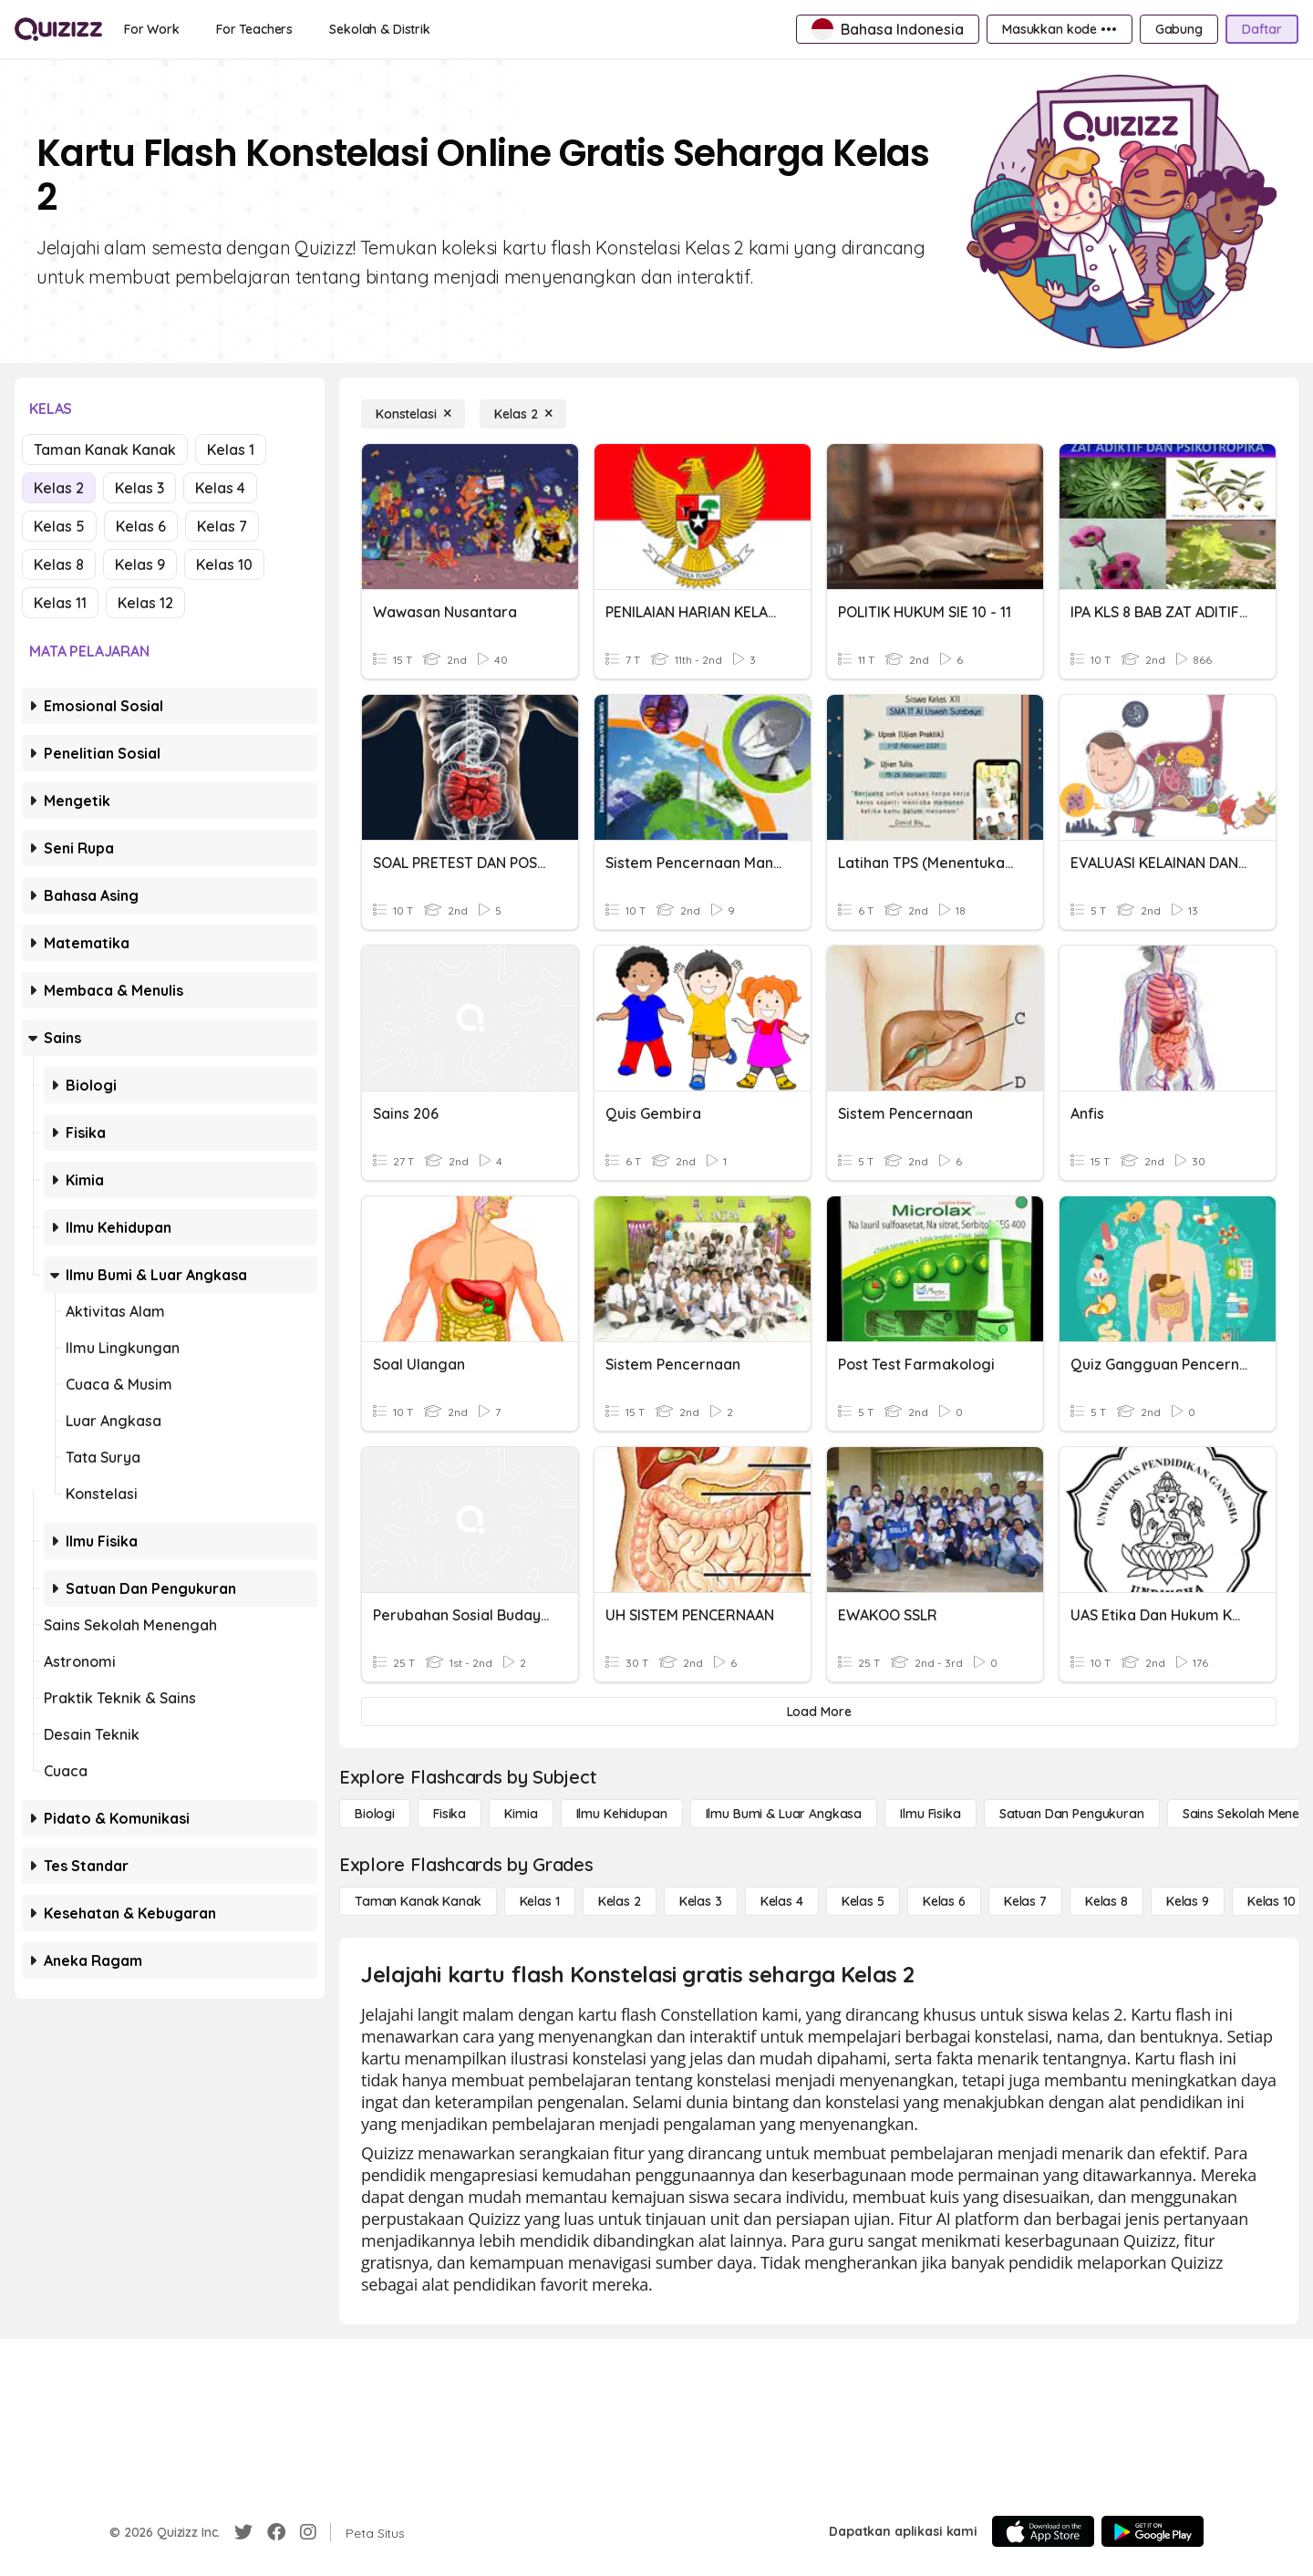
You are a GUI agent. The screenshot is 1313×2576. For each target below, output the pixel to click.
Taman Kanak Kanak (105, 449)
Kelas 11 (60, 603)
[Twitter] (243, 2532)
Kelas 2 (59, 488)
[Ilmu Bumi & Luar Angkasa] (784, 1813)
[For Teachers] (254, 29)
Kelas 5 (59, 526)
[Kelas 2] (523, 414)
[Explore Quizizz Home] (58, 29)
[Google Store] (1152, 2531)
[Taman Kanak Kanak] (418, 1901)
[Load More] (819, 1711)
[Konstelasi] (413, 414)
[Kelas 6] (944, 1901)
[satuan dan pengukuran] (1072, 1813)
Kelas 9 (140, 564)
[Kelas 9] (1188, 1901)
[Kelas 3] (701, 1901)
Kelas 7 (222, 526)
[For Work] (151, 29)
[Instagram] (308, 2532)
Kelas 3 (139, 488)
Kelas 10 (224, 564)
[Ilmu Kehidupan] (622, 1813)
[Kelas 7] (1025, 1901)
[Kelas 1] (539, 1901)
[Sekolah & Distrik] (380, 29)
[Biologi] (374, 1813)
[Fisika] (449, 1813)
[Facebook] (276, 2532)
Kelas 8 (59, 564)
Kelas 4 (220, 488)
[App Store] (1043, 2531)
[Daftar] (1261, 29)
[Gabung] (1179, 29)
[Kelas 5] (863, 1901)
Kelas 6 (141, 526)
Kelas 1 (230, 449)
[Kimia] (521, 1813)
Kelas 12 (145, 603)
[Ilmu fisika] (930, 1813)
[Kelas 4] (782, 1901)
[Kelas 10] (1271, 1901)
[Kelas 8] (1106, 1901)
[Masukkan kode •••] (1059, 29)
